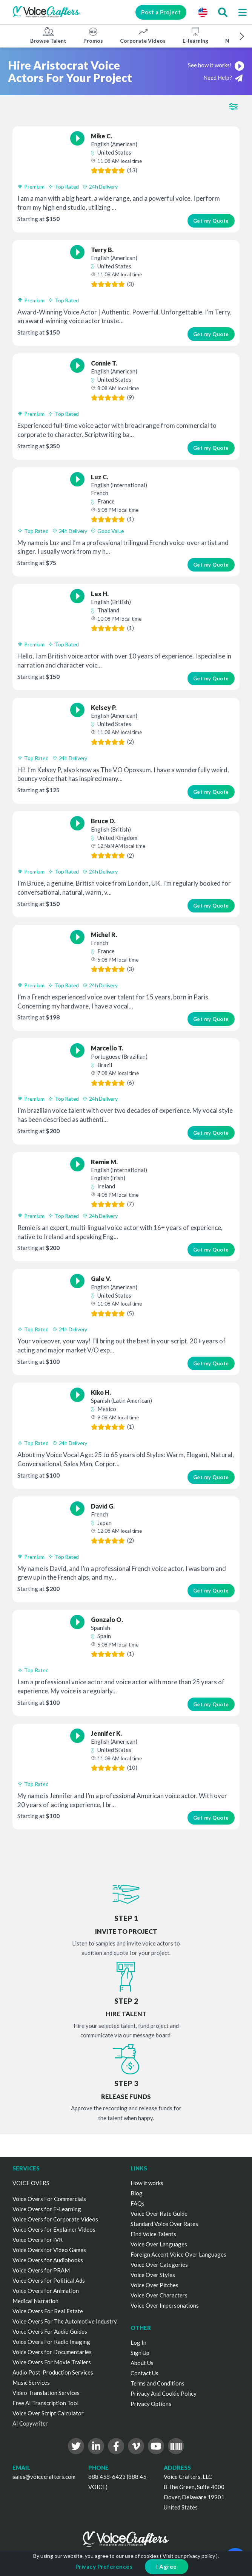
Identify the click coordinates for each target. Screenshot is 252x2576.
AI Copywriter (30, 2423)
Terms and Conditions (157, 2383)
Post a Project (161, 12)
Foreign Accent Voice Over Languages (178, 2254)
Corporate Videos (143, 35)
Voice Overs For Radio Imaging (51, 2341)
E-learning (195, 35)
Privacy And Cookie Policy (164, 2393)
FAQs (137, 2203)
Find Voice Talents (153, 2234)
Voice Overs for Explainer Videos (53, 2229)
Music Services (31, 2382)
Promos (93, 35)
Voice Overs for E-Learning (46, 2209)
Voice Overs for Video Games (49, 2249)
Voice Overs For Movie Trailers (51, 2362)
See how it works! (216, 65)
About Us (142, 2362)
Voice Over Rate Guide (159, 2213)
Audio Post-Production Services (52, 2372)
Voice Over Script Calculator (48, 2413)
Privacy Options (151, 2403)
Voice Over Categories (159, 2264)
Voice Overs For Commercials (49, 2198)
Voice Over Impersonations (165, 2305)
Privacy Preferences (104, 2566)
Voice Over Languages (159, 2244)
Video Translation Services (46, 2392)
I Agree (166, 2566)
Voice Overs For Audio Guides (49, 2331)
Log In (138, 2342)
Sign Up (140, 2352)
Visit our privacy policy (189, 2556)
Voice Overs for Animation (45, 2290)
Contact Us (144, 2373)
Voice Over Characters (159, 2295)
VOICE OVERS (30, 2182)
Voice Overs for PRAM (41, 2270)
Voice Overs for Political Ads (48, 2280)
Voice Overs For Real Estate (47, 2311)
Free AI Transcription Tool (45, 2402)
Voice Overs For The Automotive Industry (64, 2321)
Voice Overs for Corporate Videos (55, 2219)
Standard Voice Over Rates (164, 2223)
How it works (147, 2182)
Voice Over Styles (153, 2274)
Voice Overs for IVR (37, 2239)
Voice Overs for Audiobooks (47, 2260)
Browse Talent (48, 35)
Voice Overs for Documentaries (52, 2351)
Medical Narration (35, 2300)
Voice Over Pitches (154, 2285)
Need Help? (223, 78)
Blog (137, 2193)
